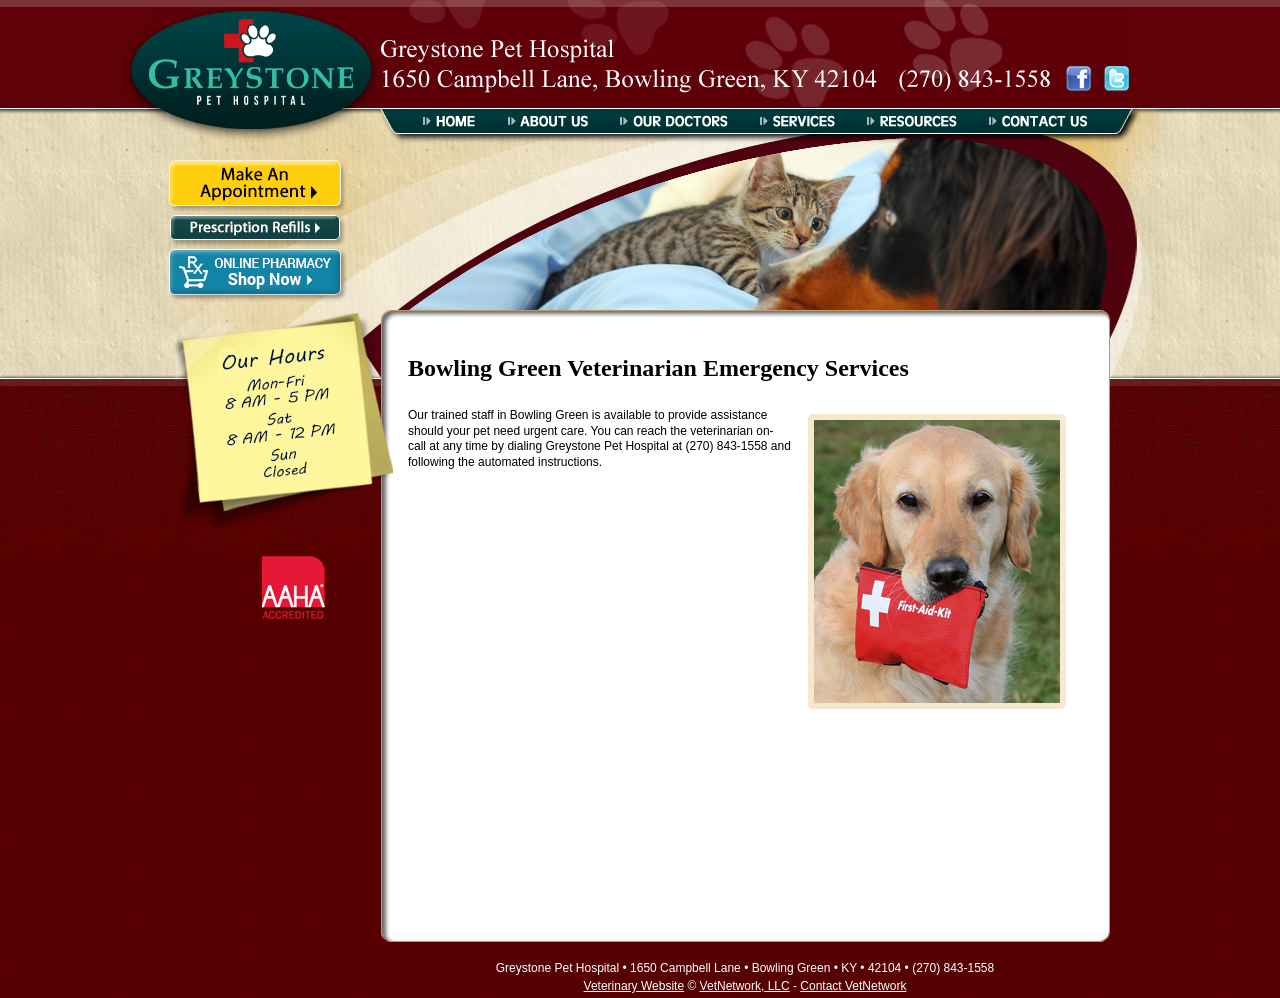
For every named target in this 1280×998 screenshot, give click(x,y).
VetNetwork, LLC (745, 986)
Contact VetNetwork (853, 986)
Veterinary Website (634, 986)
